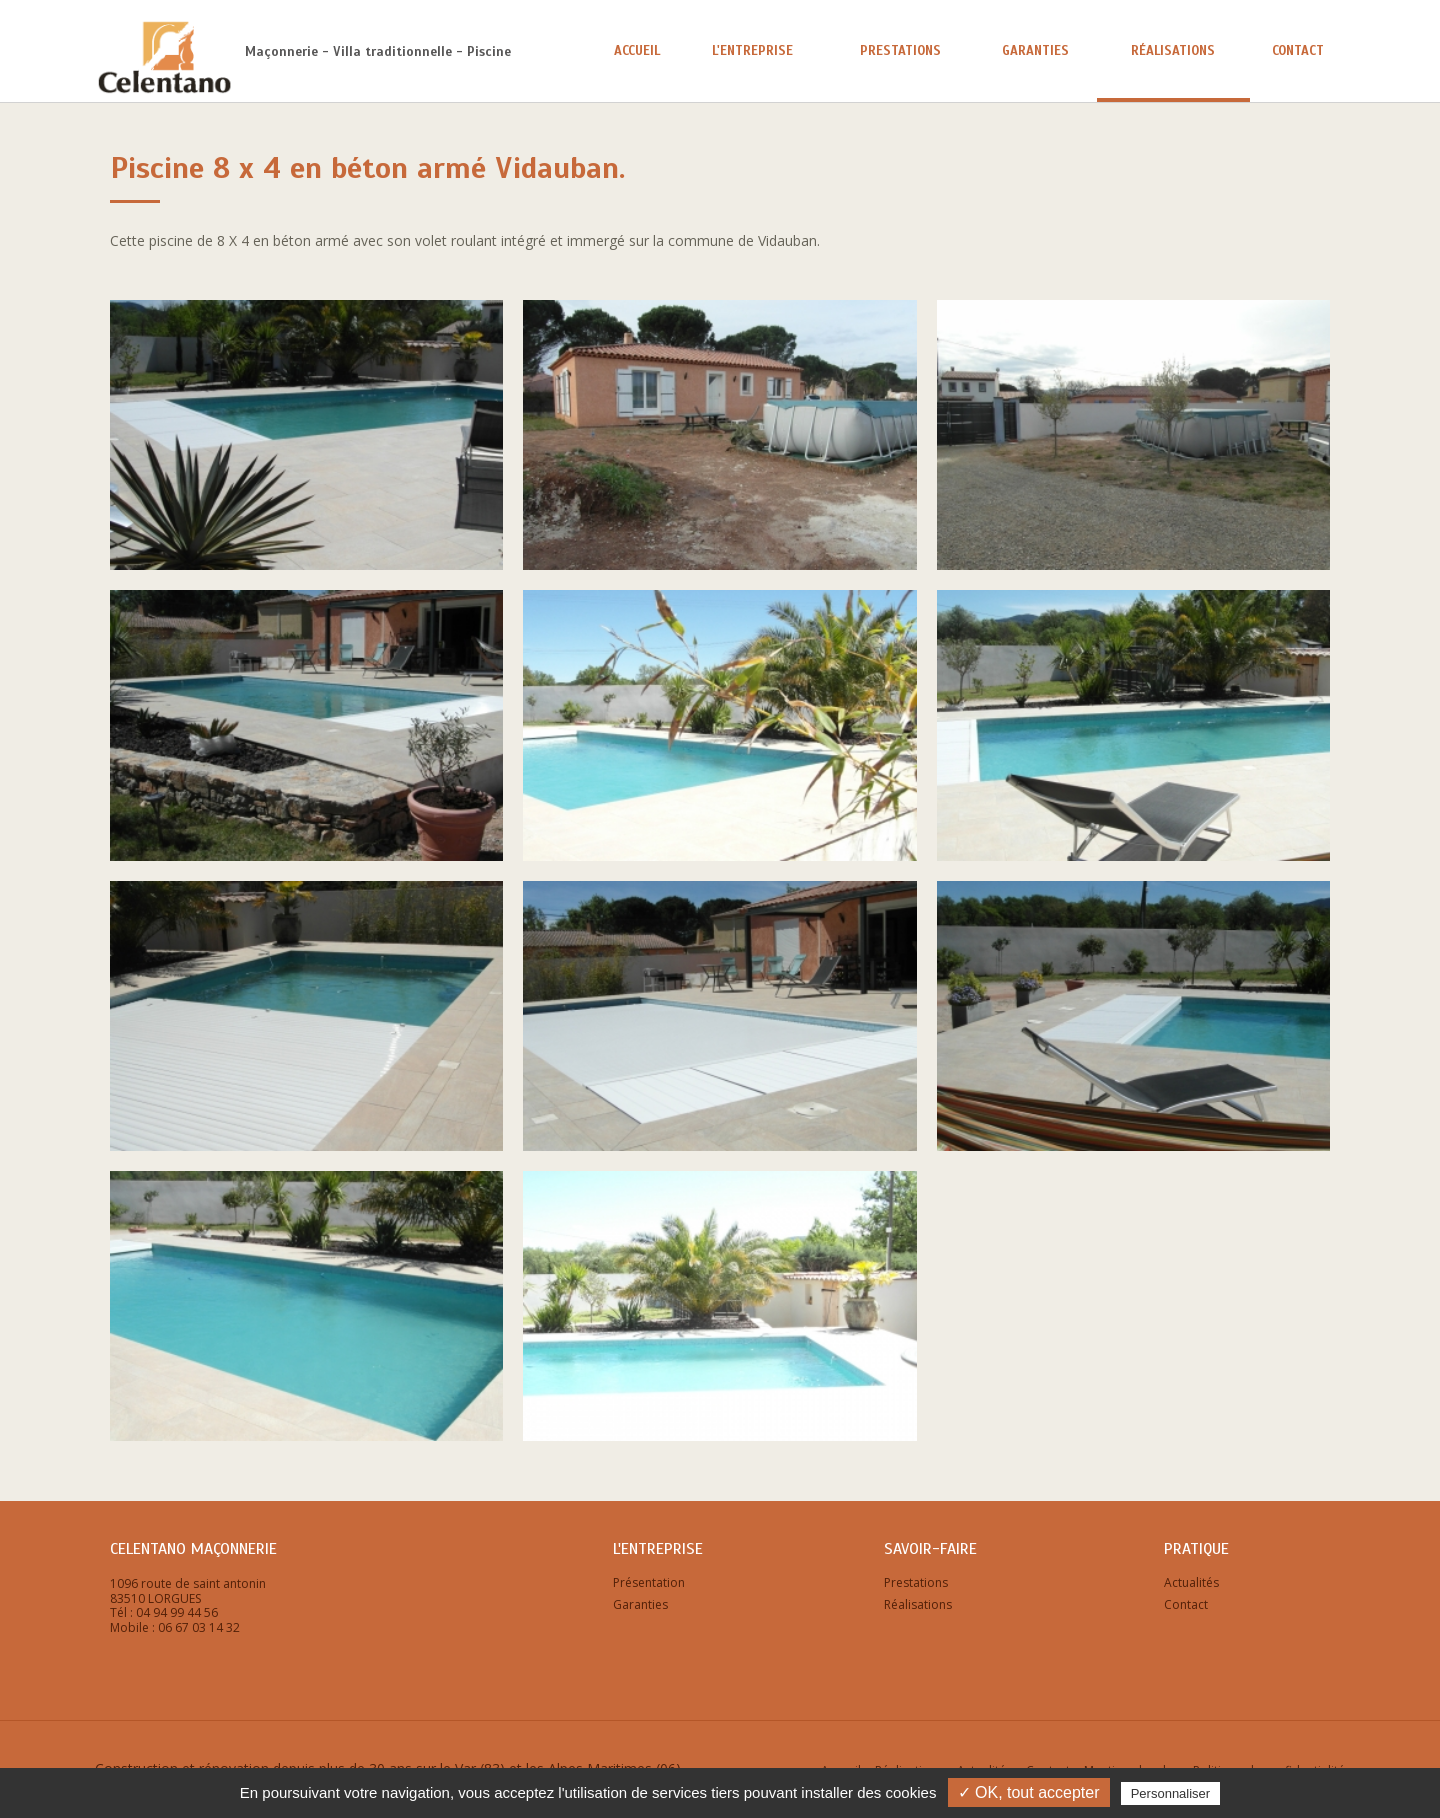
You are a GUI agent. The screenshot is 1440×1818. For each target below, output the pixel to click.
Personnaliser (1171, 1793)
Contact (1298, 51)
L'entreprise (752, 51)
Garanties (1035, 51)
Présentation (649, 1582)
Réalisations (1173, 51)
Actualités (1191, 1582)
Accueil (637, 51)
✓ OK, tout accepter (1029, 1792)
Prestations (900, 51)
